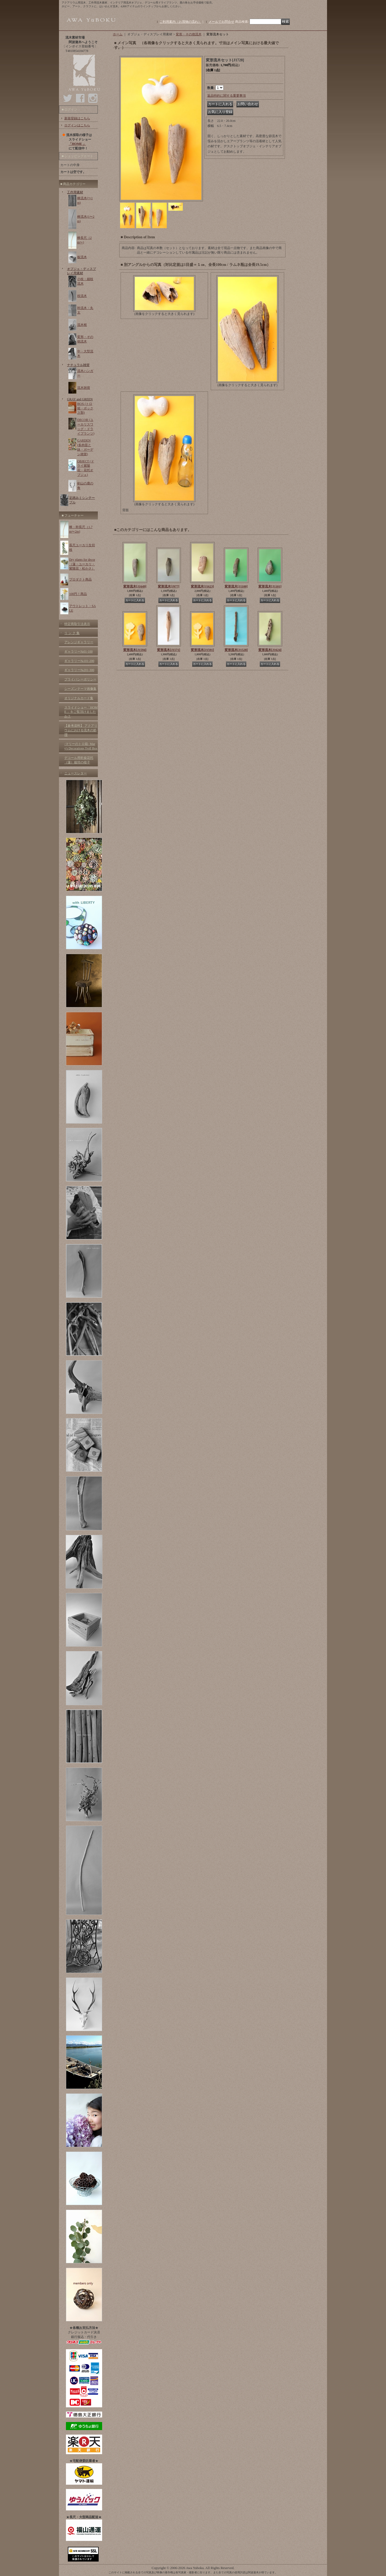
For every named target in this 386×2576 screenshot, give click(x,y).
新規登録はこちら (77, 118)
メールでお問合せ (221, 22)
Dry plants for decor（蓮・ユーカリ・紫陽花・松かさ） (82, 564)
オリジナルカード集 (78, 698)
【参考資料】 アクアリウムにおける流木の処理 (80, 730)
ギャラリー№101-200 (79, 661)
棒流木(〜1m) (85, 200)
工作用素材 (75, 192)
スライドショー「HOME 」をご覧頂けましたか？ (81, 712)
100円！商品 (78, 594)
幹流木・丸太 (85, 310)
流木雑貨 (83, 388)
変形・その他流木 (85, 339)
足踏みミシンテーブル (82, 500)
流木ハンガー (85, 373)
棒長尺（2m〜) (84, 240)
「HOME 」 (77, 144)
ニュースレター (75, 773)
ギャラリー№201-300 (79, 670)
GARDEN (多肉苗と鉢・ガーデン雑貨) (85, 447)
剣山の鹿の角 (85, 485)
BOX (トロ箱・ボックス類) (85, 408)
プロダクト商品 (80, 579)
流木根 (82, 325)
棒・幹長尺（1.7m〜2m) (80, 529)
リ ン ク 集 (72, 633)
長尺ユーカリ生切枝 (82, 547)
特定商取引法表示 (77, 624)
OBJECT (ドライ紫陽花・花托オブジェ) (85, 468)
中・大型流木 (85, 353)
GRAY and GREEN (80, 399)
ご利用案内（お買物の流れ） (180, 22)
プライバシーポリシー (80, 679)
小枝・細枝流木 (85, 281)
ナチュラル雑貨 (78, 365)
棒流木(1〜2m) (85, 219)
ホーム (118, 34)
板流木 (82, 257)
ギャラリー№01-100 (78, 651)
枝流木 (82, 296)
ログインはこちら (77, 125)
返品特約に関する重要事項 (226, 95)
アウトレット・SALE (82, 608)
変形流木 (134, 586)
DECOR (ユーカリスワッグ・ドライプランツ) (85, 426)
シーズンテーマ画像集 (80, 689)
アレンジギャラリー (78, 642)
